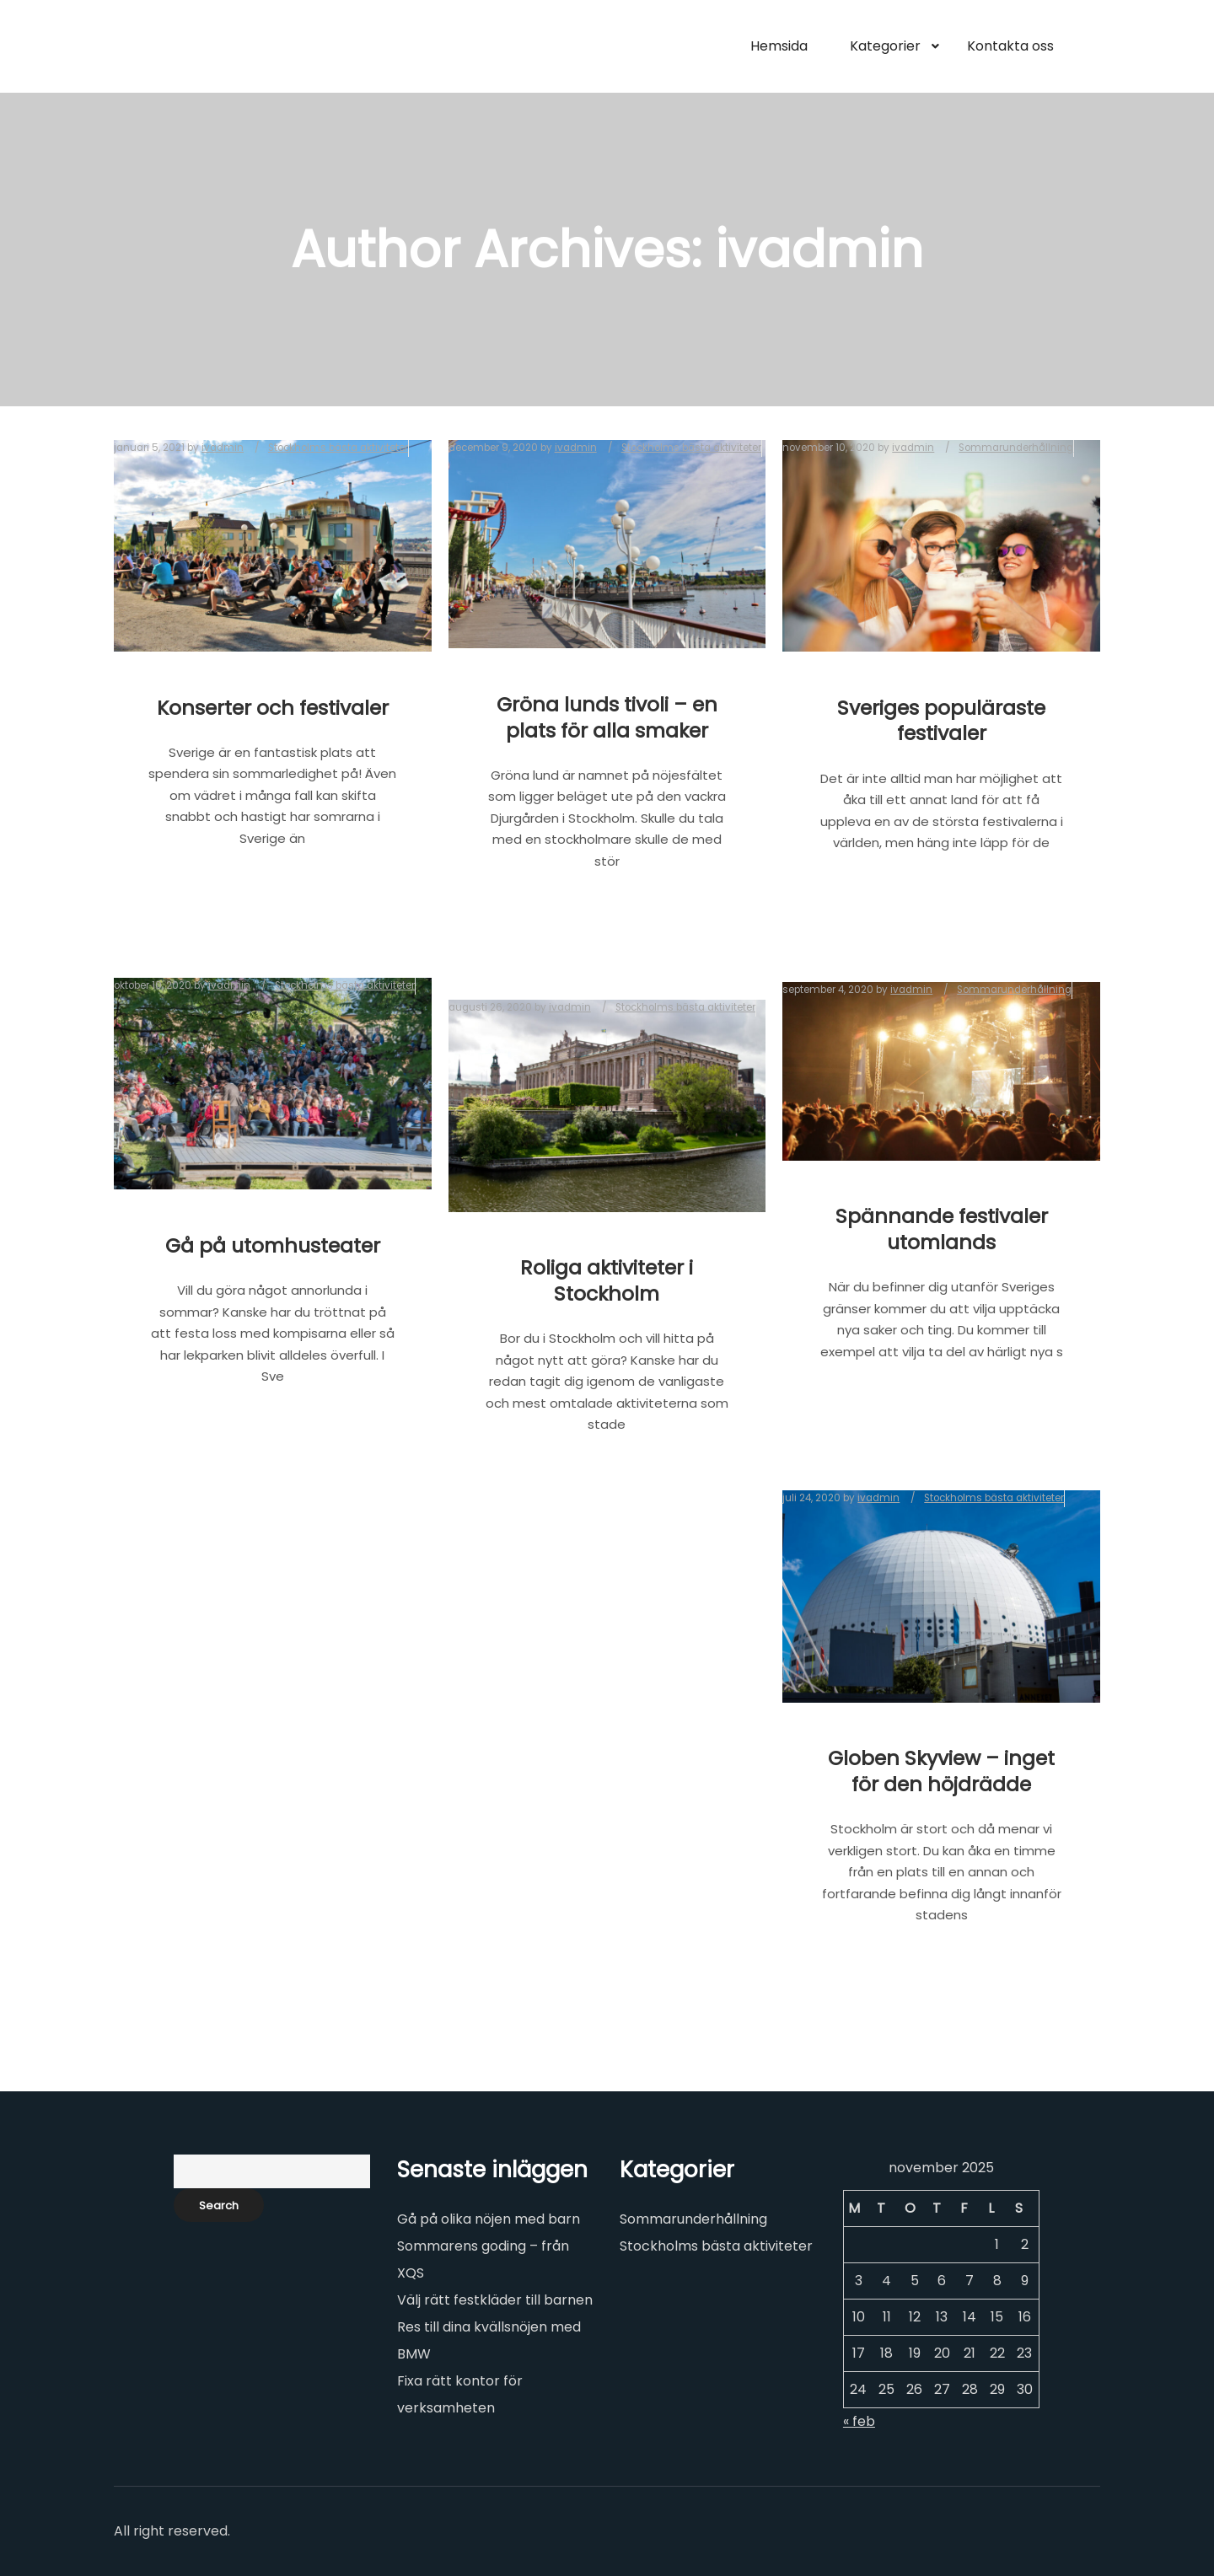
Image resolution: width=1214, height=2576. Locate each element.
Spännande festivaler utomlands (941, 1229)
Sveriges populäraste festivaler (941, 721)
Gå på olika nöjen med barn (488, 2219)
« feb (859, 2421)
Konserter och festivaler (273, 708)
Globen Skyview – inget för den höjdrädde (941, 1771)
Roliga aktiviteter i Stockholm (606, 1280)
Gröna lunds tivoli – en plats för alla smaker (607, 717)
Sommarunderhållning (693, 2219)
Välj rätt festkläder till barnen (495, 2300)
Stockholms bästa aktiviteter (716, 2246)
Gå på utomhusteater (272, 1245)
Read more (273, 894)
